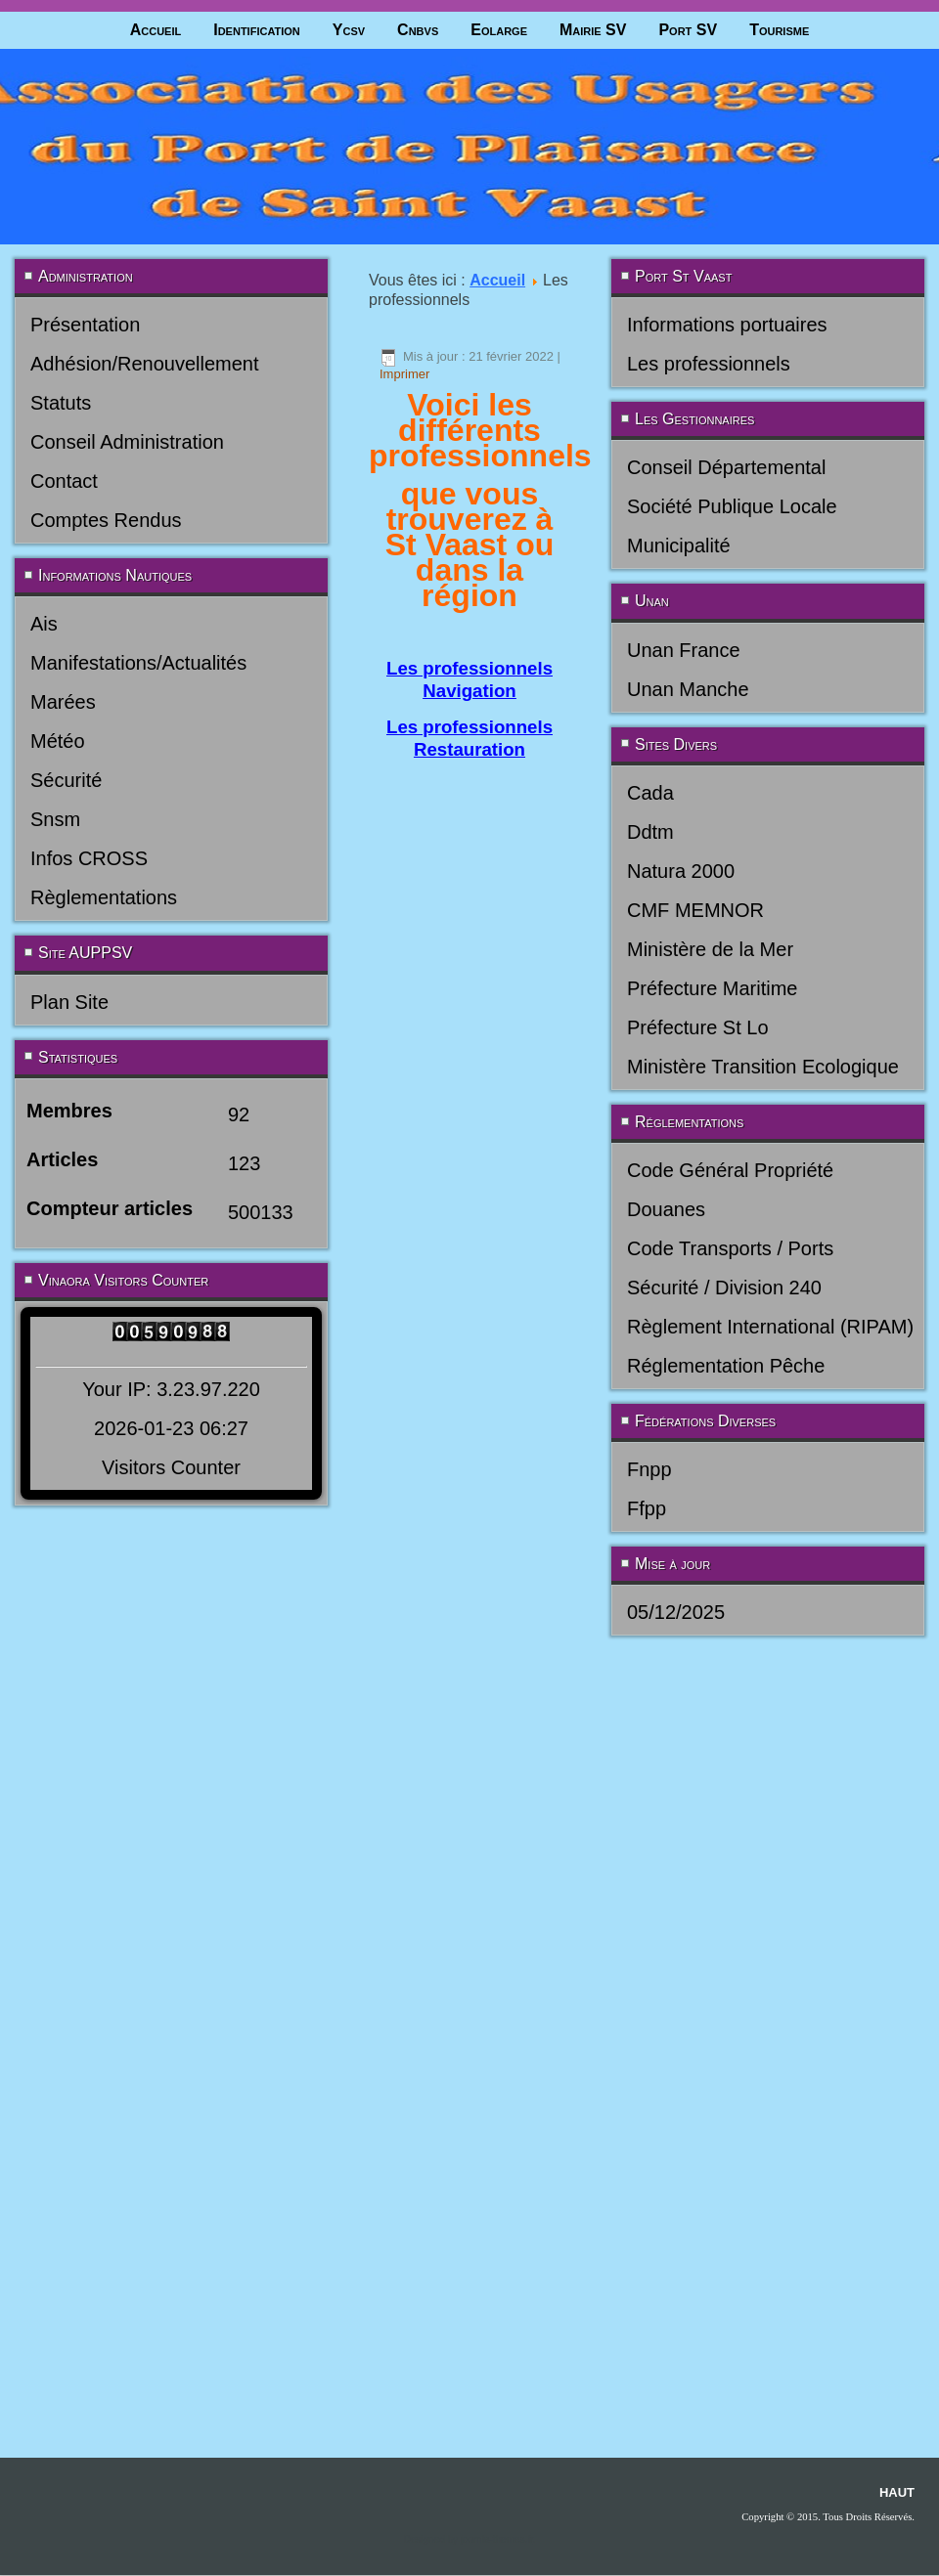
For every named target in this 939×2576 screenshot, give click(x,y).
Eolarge (498, 30)
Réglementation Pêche (726, 1365)
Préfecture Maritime (712, 988)
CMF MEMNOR (695, 910)
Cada (650, 793)
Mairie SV (592, 30)
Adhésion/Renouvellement (144, 363)
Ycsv (349, 30)
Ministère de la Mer (710, 949)
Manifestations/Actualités (138, 663)
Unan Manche (688, 689)
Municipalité (679, 545)
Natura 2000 (681, 871)
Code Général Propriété (730, 1170)
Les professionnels (708, 363)
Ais (44, 623)
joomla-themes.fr (497, 1731)
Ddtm (650, 832)
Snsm (55, 819)
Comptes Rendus (106, 520)
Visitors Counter (171, 1467)
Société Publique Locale (732, 506)
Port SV (687, 30)
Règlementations (103, 897)
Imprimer (404, 374)
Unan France (683, 650)
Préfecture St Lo (698, 1027)
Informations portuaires (727, 324)
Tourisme (779, 30)
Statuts (60, 403)
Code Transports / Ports (730, 1248)
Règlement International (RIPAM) (770, 1326)
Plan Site (69, 1002)
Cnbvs (417, 30)
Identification (256, 30)
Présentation (85, 324)
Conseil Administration (127, 442)
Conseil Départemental (726, 467)
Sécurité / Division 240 (724, 1287)
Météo (57, 741)
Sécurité (66, 780)
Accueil (156, 30)
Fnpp (649, 1469)
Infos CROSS (89, 858)
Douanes (666, 1209)
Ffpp (646, 1508)
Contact (64, 481)
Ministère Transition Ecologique (763, 1066)
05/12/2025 (676, 1612)
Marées (63, 702)
